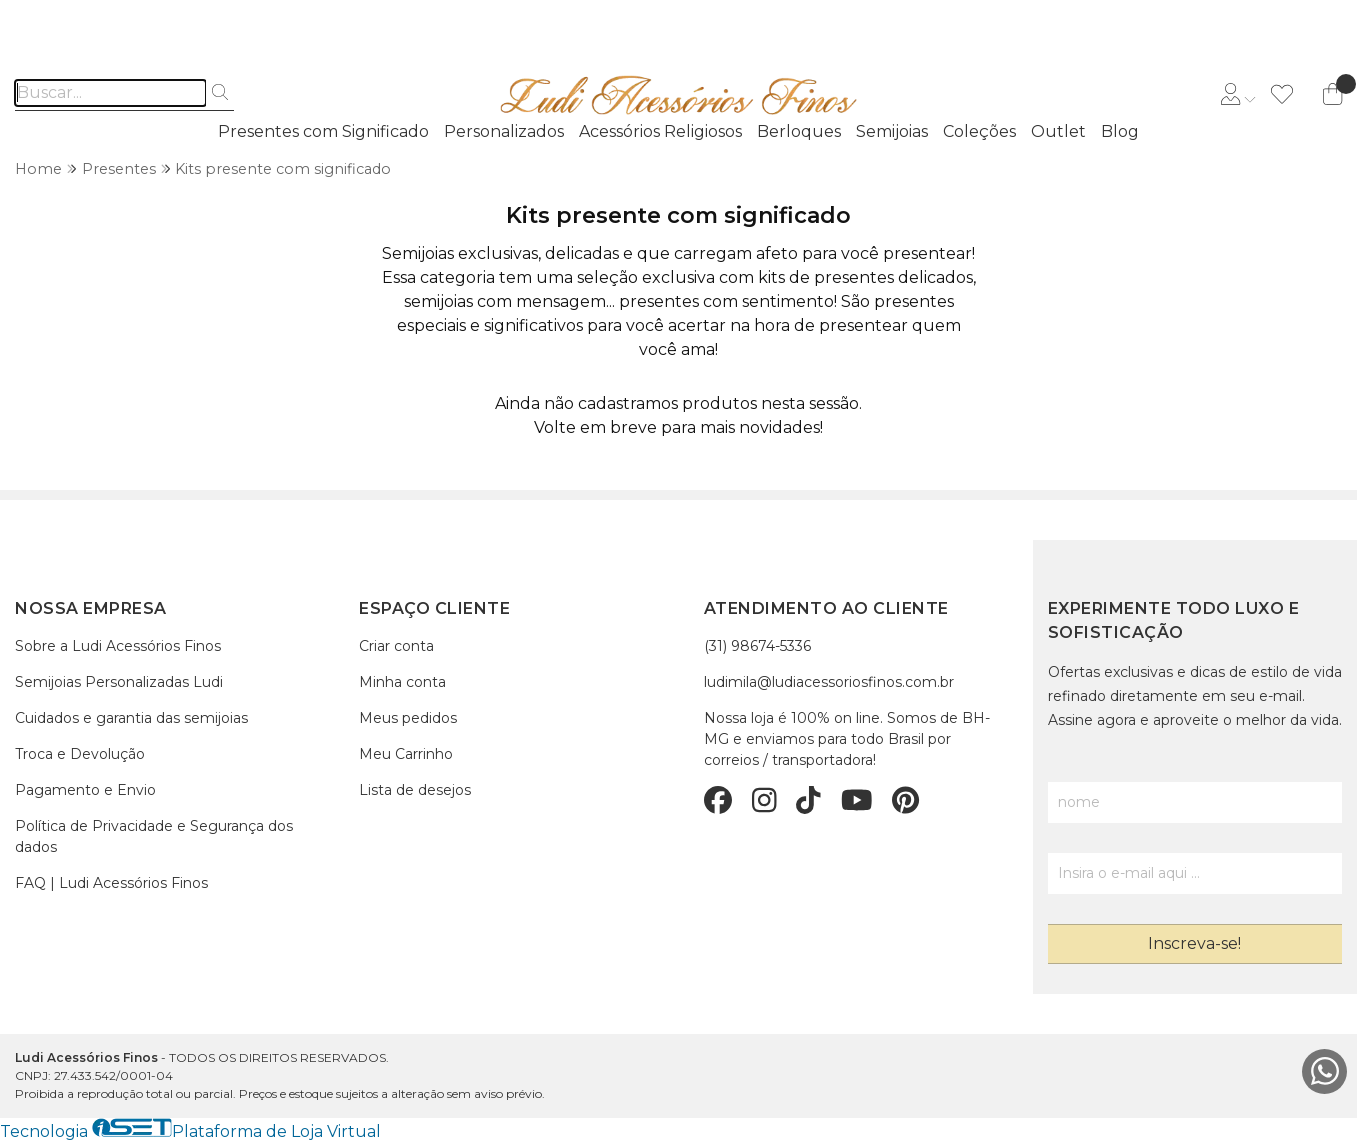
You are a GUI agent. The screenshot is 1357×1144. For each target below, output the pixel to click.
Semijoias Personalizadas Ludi (119, 682)
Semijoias (892, 131)
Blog (1120, 131)
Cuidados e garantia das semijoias (131, 718)
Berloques (799, 131)
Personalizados (504, 131)
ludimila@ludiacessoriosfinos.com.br (829, 682)
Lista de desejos (415, 790)
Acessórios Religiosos (660, 131)
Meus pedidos (408, 718)
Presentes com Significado (323, 131)
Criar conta (396, 646)
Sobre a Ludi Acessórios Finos (118, 646)
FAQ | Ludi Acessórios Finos (111, 883)
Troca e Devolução (80, 754)
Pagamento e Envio (85, 790)
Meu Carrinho (406, 754)
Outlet (1058, 131)
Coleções (979, 131)
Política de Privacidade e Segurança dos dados (154, 836)
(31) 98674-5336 (757, 646)
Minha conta (402, 682)
